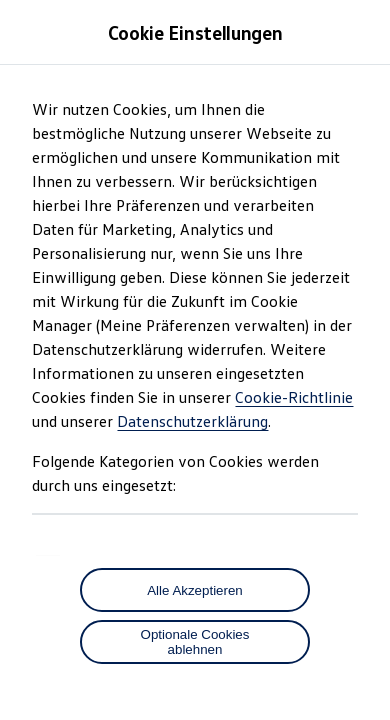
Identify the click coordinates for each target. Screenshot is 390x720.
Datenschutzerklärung (192, 421)
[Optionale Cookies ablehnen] (195, 642)
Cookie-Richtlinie (294, 397)
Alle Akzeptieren (195, 590)
